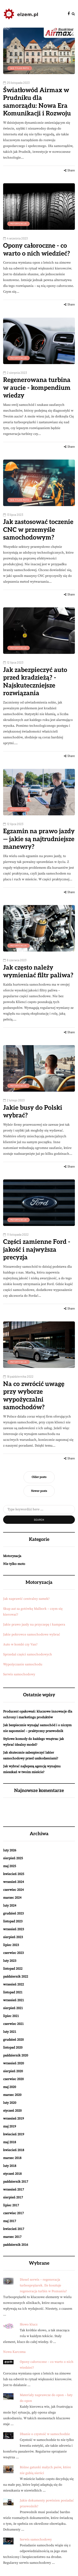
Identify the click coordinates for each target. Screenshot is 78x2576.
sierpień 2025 (13, 1858)
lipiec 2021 (11, 2016)
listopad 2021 (12, 1992)
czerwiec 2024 (13, 1890)
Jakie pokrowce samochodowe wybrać (31, 1634)
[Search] (39, 1509)
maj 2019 (9, 2126)
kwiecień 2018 (13, 2150)
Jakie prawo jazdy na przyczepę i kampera (34, 1624)
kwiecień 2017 (13, 2229)
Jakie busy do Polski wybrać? (32, 1111)
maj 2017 (9, 2221)
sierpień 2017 (13, 2197)
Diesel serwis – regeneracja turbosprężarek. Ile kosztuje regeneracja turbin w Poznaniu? (43, 2285)
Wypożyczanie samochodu (22, 1664)
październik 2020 (15, 2055)
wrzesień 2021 (13, 2000)
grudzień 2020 (13, 2040)
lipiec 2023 (11, 1945)
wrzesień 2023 (13, 1929)
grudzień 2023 (13, 1913)
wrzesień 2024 (13, 1882)
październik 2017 (15, 2182)
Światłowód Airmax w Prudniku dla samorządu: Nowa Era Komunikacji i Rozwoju (37, 102)
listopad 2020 (12, 2047)
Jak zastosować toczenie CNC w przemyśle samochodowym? (38, 529)
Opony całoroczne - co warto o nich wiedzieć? (36, 249)
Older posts (39, 1477)
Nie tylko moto (19, 68)
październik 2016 (15, 2245)
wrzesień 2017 (13, 2189)
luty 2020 (9, 2103)
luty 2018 (9, 2166)
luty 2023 (9, 1961)
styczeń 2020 (12, 2111)
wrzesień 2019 (13, 2118)
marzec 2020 (12, 2095)
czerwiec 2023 (13, 1953)
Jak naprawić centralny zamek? (26, 1599)
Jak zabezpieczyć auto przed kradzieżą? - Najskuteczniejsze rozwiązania (35, 681)
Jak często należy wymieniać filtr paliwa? (38, 971)
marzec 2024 (12, 1898)
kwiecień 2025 (13, 1874)
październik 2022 (15, 1976)
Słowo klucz (28, 2324)
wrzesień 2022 (13, 1984)
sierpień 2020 (13, 2071)
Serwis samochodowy (19, 1674)
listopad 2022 (12, 1969)
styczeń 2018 (12, 2174)
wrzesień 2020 (13, 2063)
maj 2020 (9, 2087)
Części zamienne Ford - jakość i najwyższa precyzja (36, 1249)
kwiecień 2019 (13, 2134)
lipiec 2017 (11, 2205)
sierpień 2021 (13, 2008)
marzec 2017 (12, 2237)
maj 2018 (9, 2142)
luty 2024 (9, 1905)
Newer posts (39, 1491)
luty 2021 (9, 2032)
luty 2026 (9, 1850)
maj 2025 (9, 1866)
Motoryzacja (18, 223)
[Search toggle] (73, 14)
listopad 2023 (12, 1921)
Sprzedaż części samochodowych (27, 1654)
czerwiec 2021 (13, 2024)
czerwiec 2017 (13, 2213)
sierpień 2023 (13, 1937)
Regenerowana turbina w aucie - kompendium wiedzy (37, 387)
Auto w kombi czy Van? (20, 1644)
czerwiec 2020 (13, 2079)
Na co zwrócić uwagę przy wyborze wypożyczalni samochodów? (33, 1395)
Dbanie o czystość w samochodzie (45, 2434)
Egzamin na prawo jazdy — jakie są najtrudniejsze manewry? (39, 839)
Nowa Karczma (14, 2352)
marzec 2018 (12, 2158)
